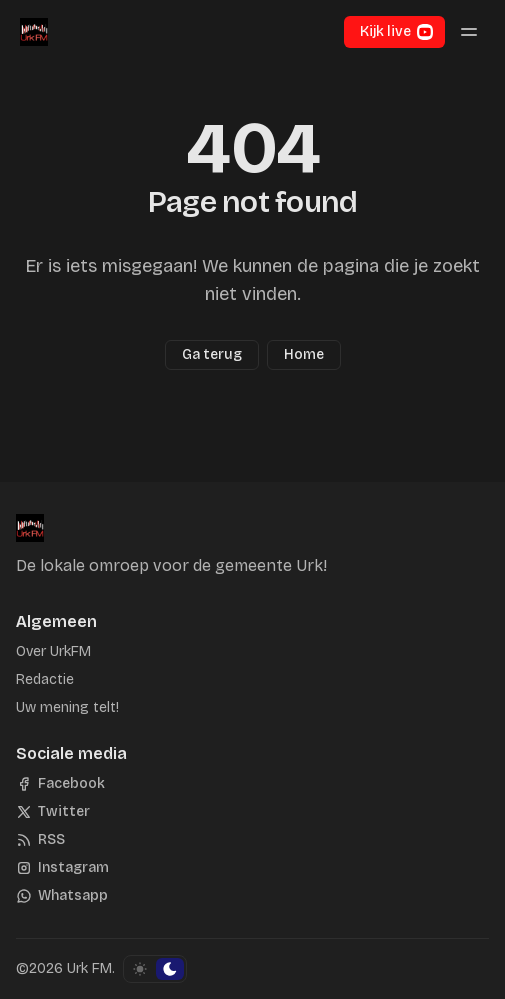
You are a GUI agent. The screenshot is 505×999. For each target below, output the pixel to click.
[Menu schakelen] (469, 32)
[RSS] (40, 840)
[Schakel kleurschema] (155, 969)
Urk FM (89, 968)
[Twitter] (53, 812)
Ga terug (212, 354)
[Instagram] (62, 868)
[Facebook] (60, 784)
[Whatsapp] (62, 896)
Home (304, 354)
